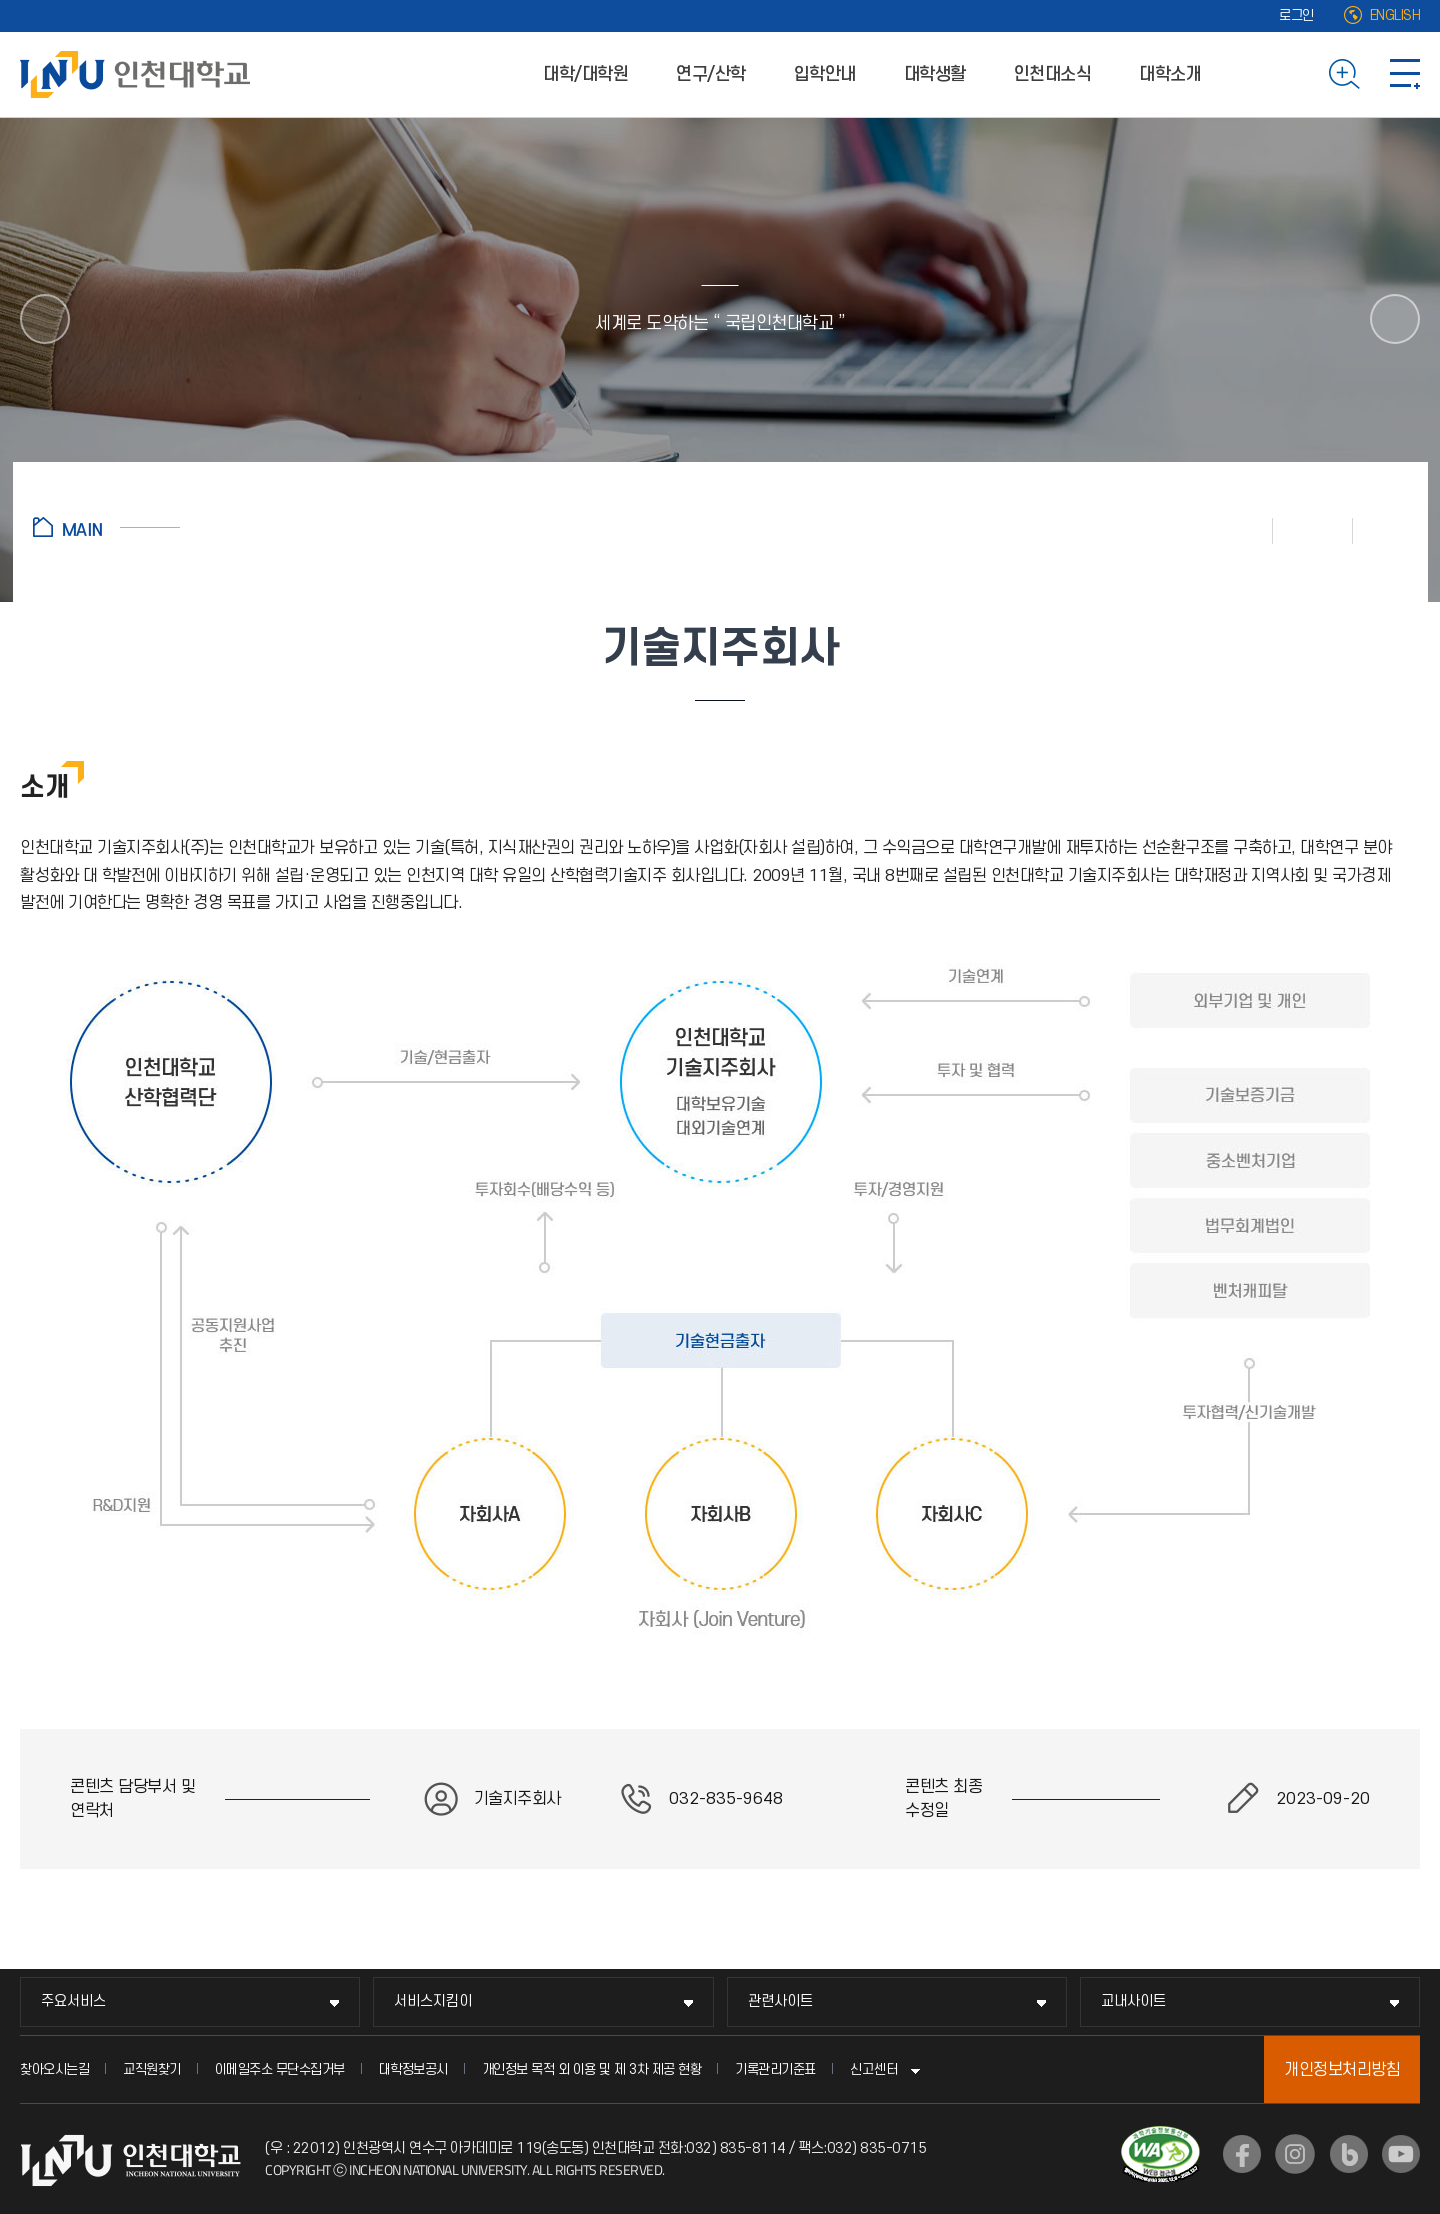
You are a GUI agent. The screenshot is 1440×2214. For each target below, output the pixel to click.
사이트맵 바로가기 (1405, 74)
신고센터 (874, 2069)
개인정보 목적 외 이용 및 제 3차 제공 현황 (592, 2069)
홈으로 (106, 527)
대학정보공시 (413, 2069)
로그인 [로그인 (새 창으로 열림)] (1296, 15)
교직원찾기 (152, 2069)
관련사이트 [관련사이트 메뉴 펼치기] (780, 2001)
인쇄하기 (1233, 530)
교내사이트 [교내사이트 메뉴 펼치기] (1133, 2001)
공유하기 (1380, 530)
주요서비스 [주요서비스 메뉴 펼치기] (73, 2001)
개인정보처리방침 (1342, 2070)
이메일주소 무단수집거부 (280, 2069)
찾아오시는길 (54, 2069)
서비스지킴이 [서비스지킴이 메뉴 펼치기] (433, 2001)
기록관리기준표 (775, 2069)
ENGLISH (1395, 15)
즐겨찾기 (1313, 530)
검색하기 (1344, 74)
